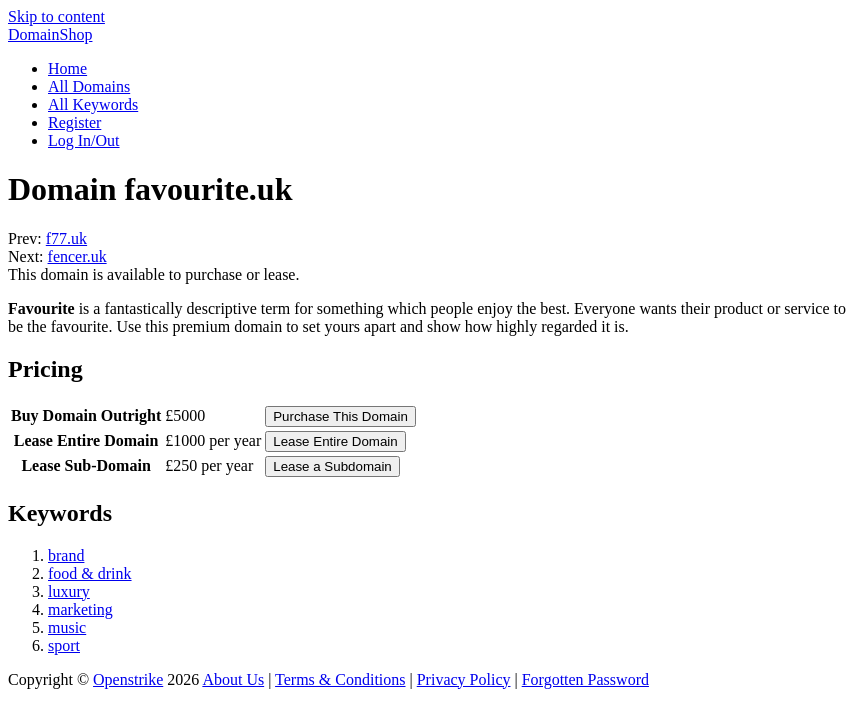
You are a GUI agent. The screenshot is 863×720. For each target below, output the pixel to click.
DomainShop (50, 34)
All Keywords (93, 104)
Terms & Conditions (340, 679)
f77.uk (66, 238)
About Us (233, 679)
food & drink (90, 573)
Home (67, 68)
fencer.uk (77, 256)
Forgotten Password (585, 679)
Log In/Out (84, 140)
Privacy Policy (464, 679)
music (67, 627)
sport (64, 645)
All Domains (89, 86)
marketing (80, 609)
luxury (69, 591)
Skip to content (56, 16)
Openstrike (128, 679)
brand (66, 555)
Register (74, 122)
